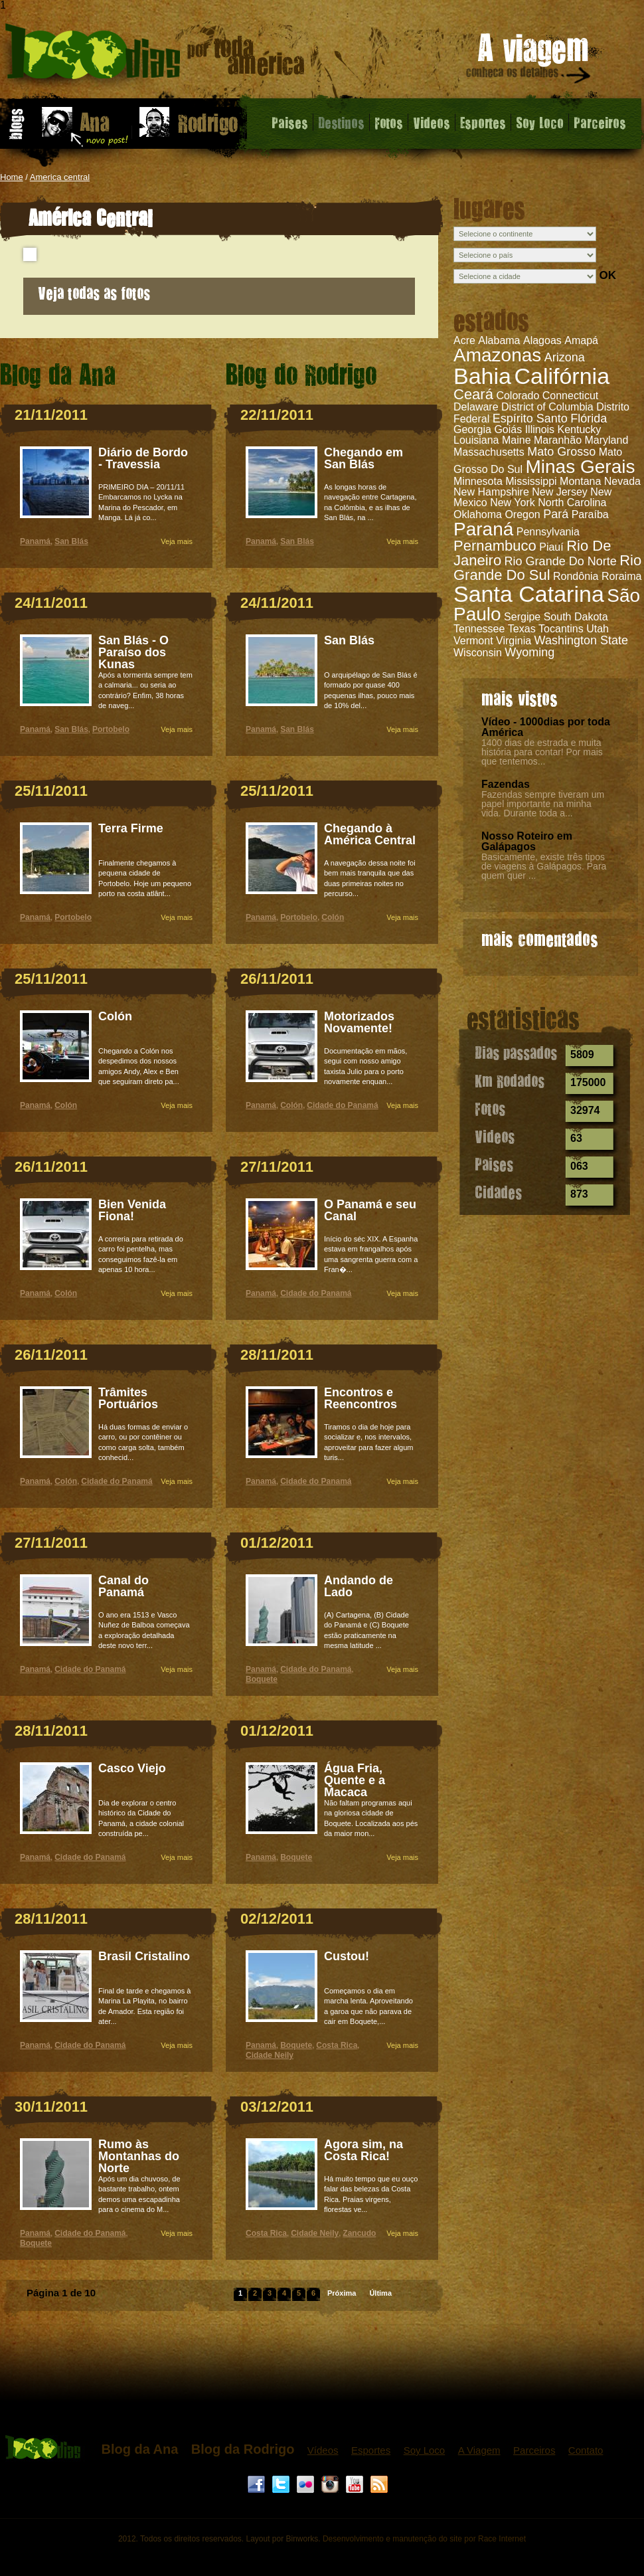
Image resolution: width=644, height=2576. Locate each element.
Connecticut (570, 395)
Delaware (476, 407)
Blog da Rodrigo (243, 2449)
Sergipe (522, 616)
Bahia (482, 376)
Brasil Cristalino (144, 1956)
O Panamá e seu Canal (370, 1210)
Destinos (341, 122)
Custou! (346, 1956)
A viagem (529, 61)
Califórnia (561, 376)
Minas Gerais (580, 466)
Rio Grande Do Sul (547, 567)
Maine (516, 440)
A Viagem (479, 2450)
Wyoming (529, 652)
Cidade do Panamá (116, 1481)
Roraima (621, 576)
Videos (431, 122)
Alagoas (542, 340)
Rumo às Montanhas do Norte (138, 2156)
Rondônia (576, 576)
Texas (522, 628)
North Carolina (572, 502)
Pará (555, 514)
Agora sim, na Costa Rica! (363, 2150)
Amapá (581, 340)
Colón (115, 1016)
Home (11, 177)
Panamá (35, 541)
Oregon (522, 514)
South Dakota (576, 616)
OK (607, 275)
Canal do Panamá (123, 1586)
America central (60, 177)
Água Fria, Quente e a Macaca (354, 1780)
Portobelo (110, 729)
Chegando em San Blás (363, 458)
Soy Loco (540, 122)
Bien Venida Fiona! (132, 1210)
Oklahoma (477, 514)
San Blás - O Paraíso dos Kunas (133, 652)
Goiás (508, 429)
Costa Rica (336, 2045)
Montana (580, 481)
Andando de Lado (358, 1586)
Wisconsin (477, 652)
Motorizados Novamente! (359, 1022)
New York (512, 502)
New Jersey (560, 492)
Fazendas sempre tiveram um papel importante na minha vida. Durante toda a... (542, 803)
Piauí (551, 547)
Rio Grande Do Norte (561, 561)
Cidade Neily (269, 2055)
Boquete (36, 2243)
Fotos (388, 122)
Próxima (341, 2293)
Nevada (622, 481)
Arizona (564, 357)
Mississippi (530, 481)
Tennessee (479, 628)
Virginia (513, 640)
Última (380, 2293)
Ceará (473, 394)
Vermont (473, 640)
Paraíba (590, 514)
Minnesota (478, 481)
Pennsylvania (548, 531)
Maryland (606, 440)
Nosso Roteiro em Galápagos (526, 841)
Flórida (588, 418)
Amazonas (497, 355)
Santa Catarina (528, 593)
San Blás (71, 541)
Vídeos (323, 2450)
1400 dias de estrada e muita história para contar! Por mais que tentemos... (542, 752)
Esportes (483, 122)
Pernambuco (494, 545)
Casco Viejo (132, 1768)
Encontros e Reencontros (360, 1398)
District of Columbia (547, 407)
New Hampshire (491, 492)
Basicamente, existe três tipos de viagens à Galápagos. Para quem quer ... (543, 866)
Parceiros (600, 122)
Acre (464, 340)
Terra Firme (130, 828)
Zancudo (359, 2233)
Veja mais (177, 541)
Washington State (581, 640)
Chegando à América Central (370, 834)
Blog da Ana (139, 2449)
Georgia (472, 429)
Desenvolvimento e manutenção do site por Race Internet (424, 2538)
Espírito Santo (530, 418)
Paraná (483, 529)
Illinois (539, 429)
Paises (290, 122)
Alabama (499, 340)
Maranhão (558, 440)
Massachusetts (488, 452)
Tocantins (561, 628)
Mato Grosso (561, 451)
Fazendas (505, 784)
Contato (586, 2450)
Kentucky (580, 429)
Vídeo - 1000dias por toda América (545, 727)
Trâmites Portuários (128, 1398)
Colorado (517, 395)
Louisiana (476, 440)
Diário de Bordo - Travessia (143, 458)
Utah (597, 628)
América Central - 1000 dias (155, 56)
